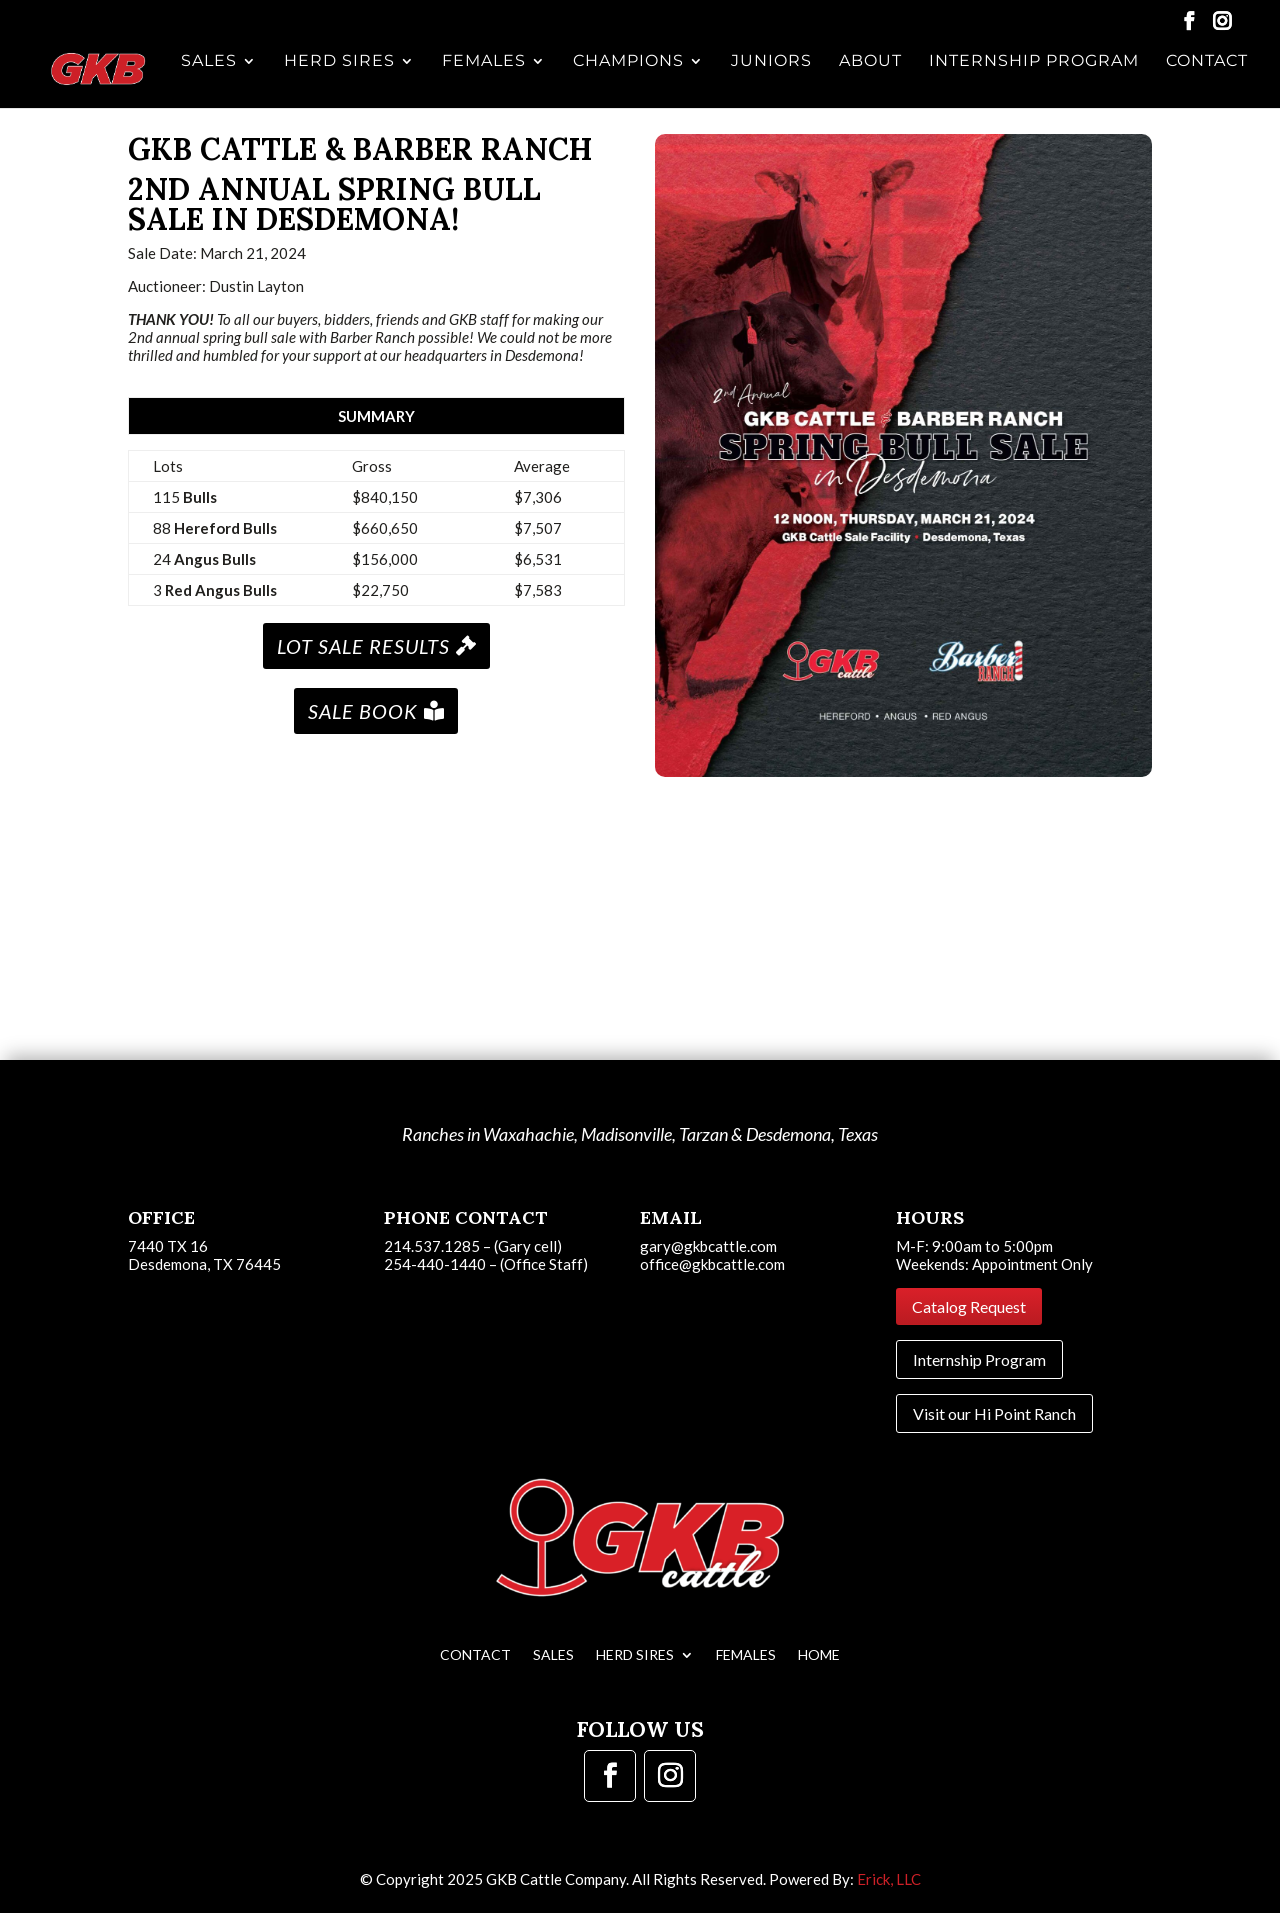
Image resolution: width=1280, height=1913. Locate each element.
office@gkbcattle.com (712, 1264)
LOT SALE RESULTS (363, 646)
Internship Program (1035, 78)
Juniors (774, 78)
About (872, 78)
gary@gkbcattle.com (708, 1246)
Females (489, 78)
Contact (1207, 78)
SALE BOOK (363, 711)
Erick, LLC (889, 1879)
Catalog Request (969, 1306)
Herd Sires (345, 78)
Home (819, 1654)
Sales (216, 78)
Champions (632, 78)
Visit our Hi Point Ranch (994, 1413)
